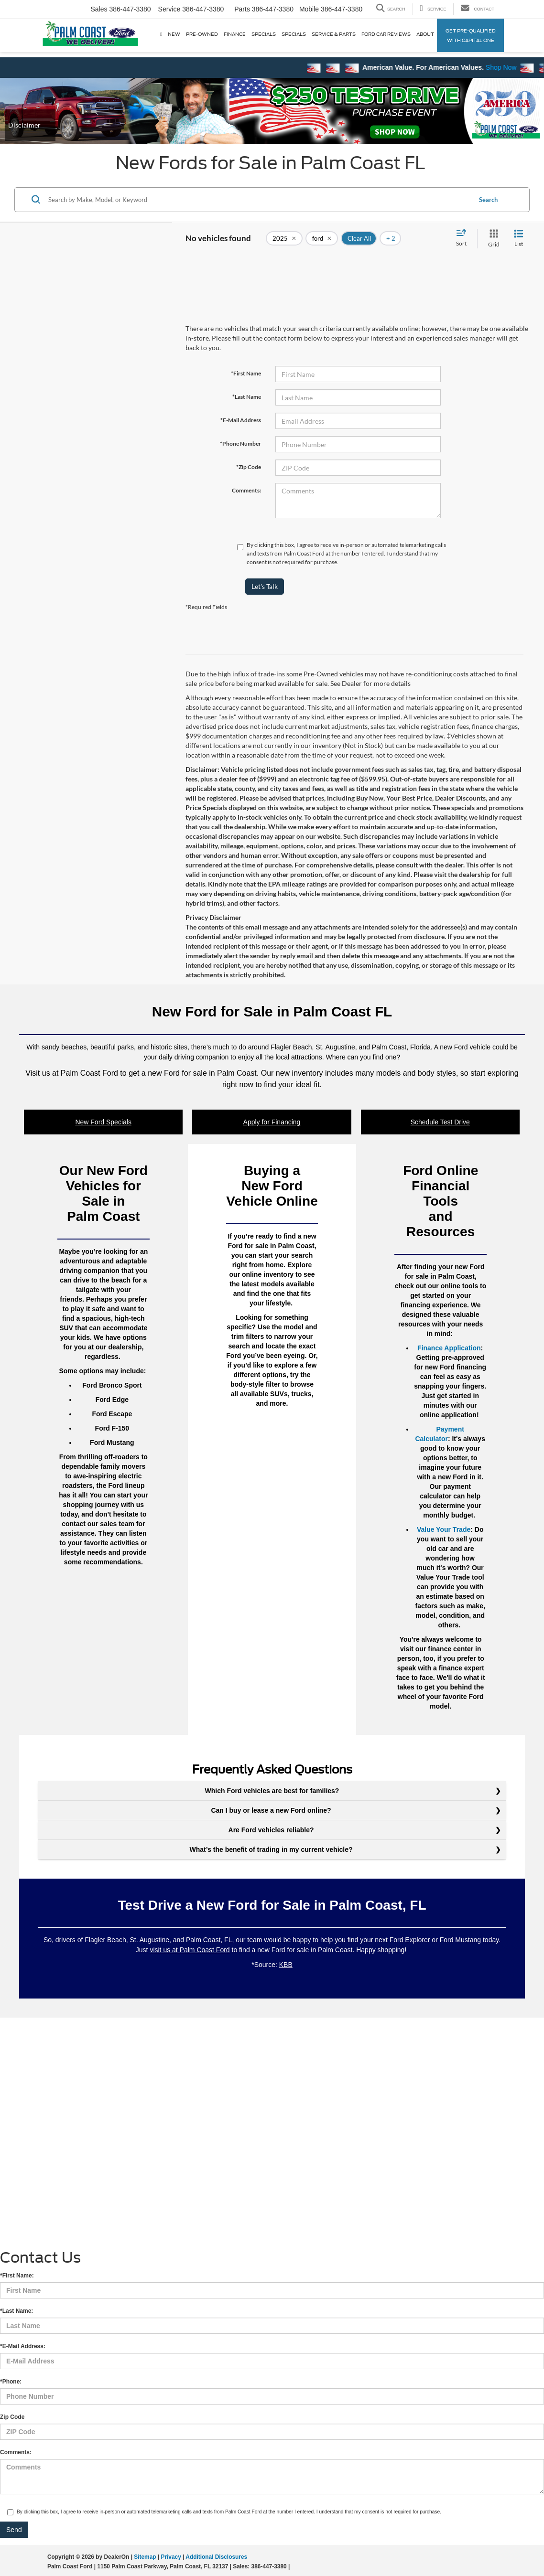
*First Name (246, 373)
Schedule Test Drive (440, 1122)
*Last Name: (16, 2311)
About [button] (425, 34)
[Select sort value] (464, 238)
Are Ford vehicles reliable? (272, 1830)
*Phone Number (240, 443)
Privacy (171, 2557)
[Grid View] (492, 238)
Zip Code (12, 2417)
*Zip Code (248, 466)
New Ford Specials (103, 1122)
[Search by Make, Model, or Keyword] (258, 199)
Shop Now (517, 67)
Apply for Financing (272, 1122)
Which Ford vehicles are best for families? (272, 1791)
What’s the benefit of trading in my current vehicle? (272, 1849)
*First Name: (17, 2275)
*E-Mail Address (240, 420)
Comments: (246, 490)
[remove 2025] (284, 238)
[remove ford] (321, 238)
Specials (263, 34)
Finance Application (449, 1348)
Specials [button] (294, 34)
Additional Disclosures (216, 2557)
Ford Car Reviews (386, 34)
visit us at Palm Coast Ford (189, 1950)
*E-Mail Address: (22, 2346)
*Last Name (246, 396)
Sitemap (145, 2557)
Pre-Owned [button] (202, 34)
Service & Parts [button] (334, 34)
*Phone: (11, 2381)
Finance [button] (235, 34)
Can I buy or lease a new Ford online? (272, 1810)
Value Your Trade (443, 1529)
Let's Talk (264, 586)
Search (488, 199)
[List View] (519, 238)
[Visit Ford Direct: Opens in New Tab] (294, 2566)
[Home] (161, 34)
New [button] (174, 34)
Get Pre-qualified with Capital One (471, 35)
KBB (286, 1964)
